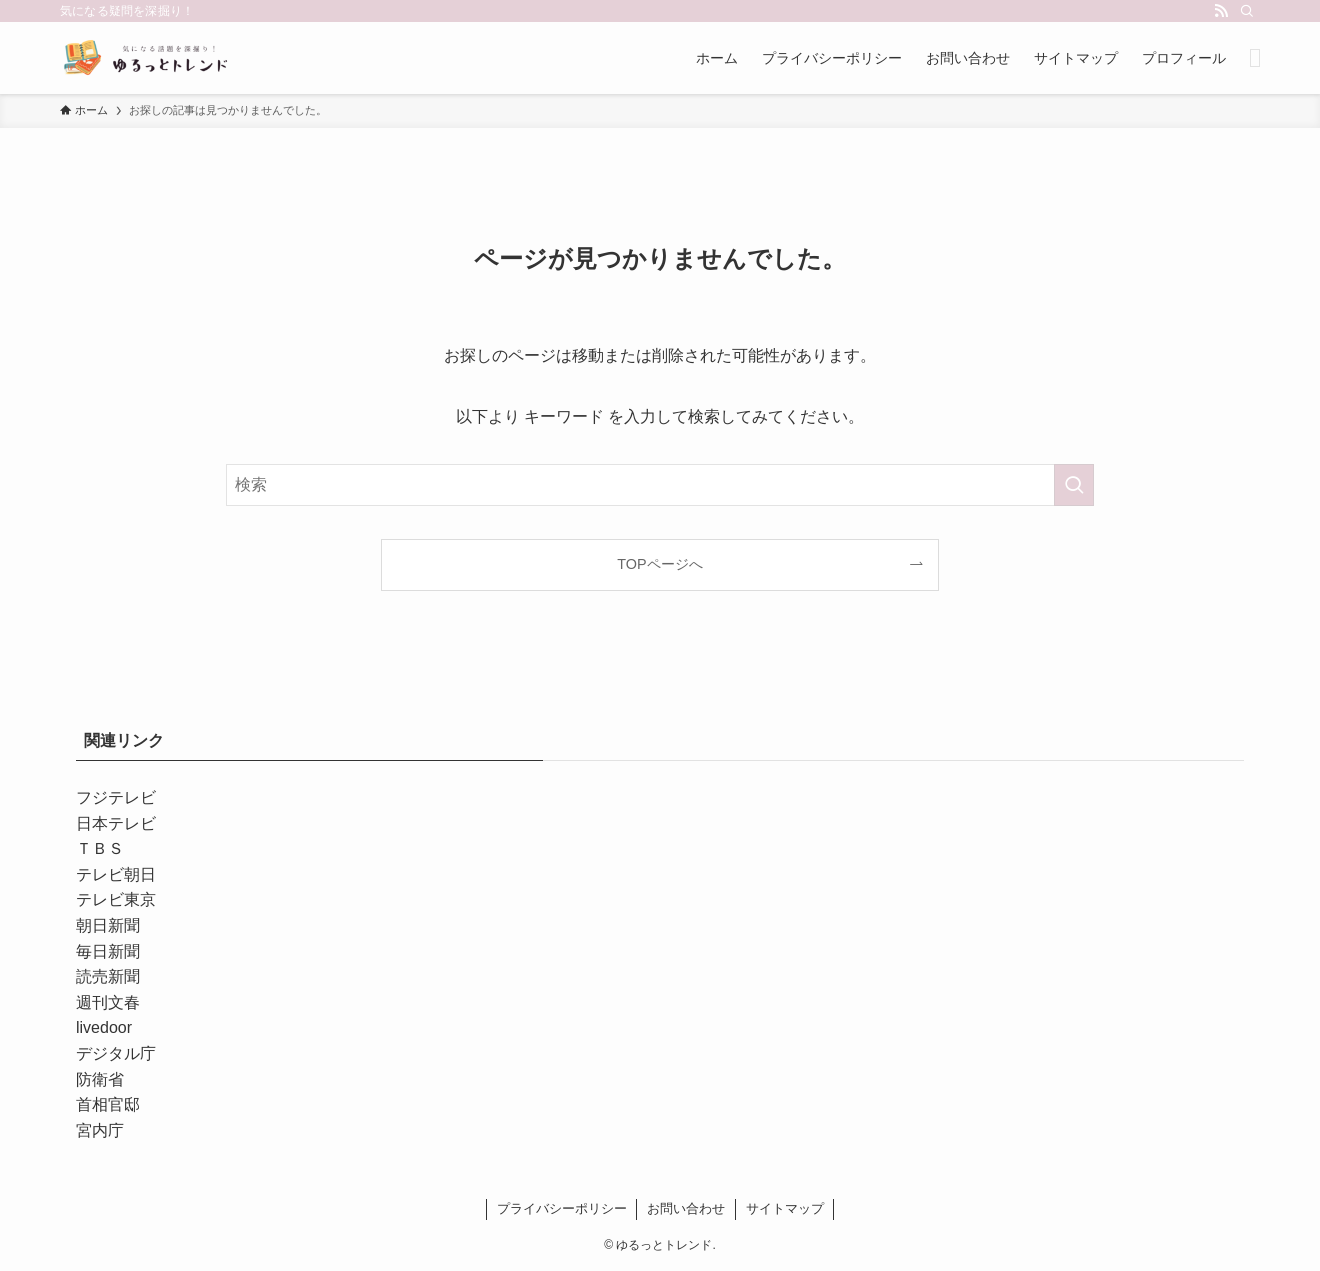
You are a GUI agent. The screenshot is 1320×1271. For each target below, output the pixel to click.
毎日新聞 (108, 951)
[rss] (1221, 11)
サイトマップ (785, 1208)
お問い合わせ (686, 1208)
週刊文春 (108, 1002)
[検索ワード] (660, 485)
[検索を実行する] (1074, 485)
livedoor (104, 1027)
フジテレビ (116, 797)
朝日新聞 (108, 925)
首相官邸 (108, 1104)
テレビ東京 (116, 899)
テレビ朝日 (116, 874)
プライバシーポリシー (562, 1208)
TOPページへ (659, 564)
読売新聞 (108, 976)
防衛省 (100, 1079)
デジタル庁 (116, 1053)
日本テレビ (116, 823)
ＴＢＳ (100, 848)
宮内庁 (100, 1130)
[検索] (1247, 11)
